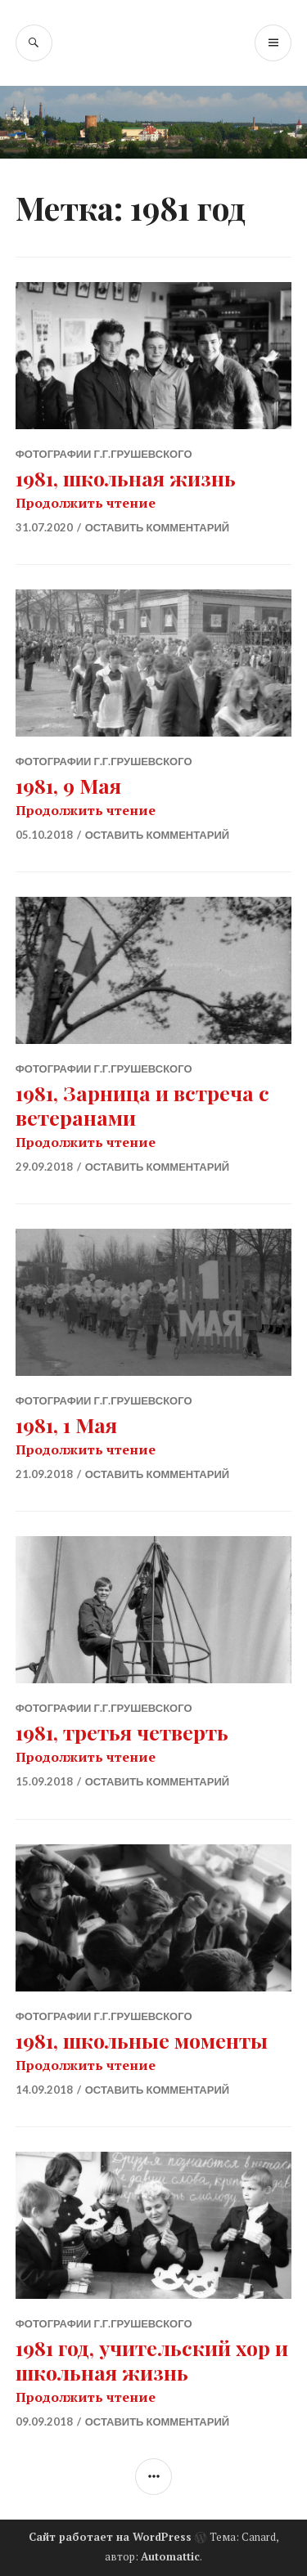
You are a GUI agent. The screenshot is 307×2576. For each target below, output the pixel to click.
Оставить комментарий (157, 527)
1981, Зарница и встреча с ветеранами (142, 1105)
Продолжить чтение (86, 503)
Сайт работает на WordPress (110, 2536)
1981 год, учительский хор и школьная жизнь (152, 2360)
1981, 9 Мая (68, 785)
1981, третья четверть (122, 1731)
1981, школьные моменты (142, 2040)
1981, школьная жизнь (126, 477)
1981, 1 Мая (66, 1424)
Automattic (170, 2556)
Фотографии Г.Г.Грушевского (104, 453)
